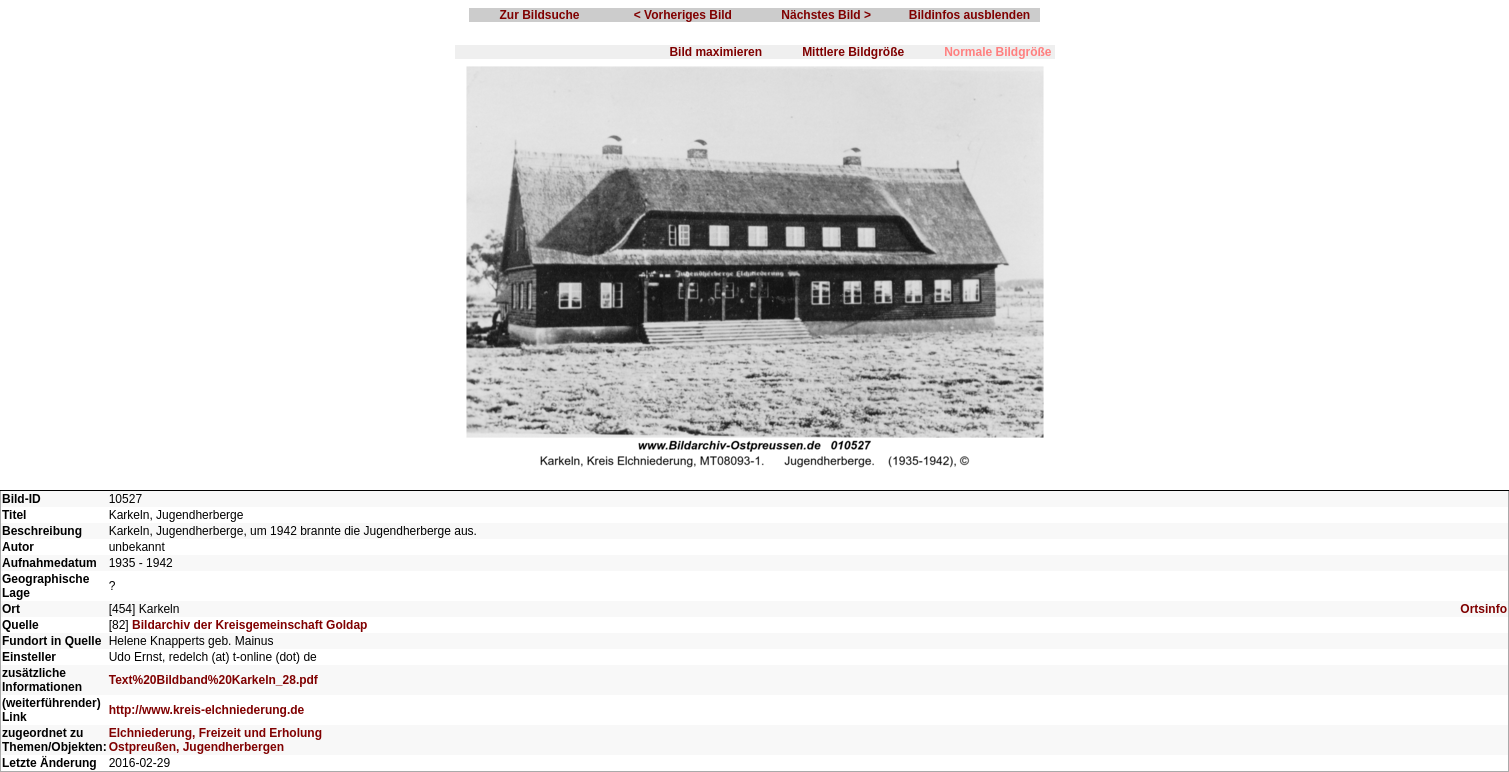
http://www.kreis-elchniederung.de (207, 710)
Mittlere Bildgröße (853, 52)
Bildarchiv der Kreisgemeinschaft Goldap (249, 625)
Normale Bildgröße (997, 52)
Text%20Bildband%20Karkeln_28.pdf (213, 680)
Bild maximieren (715, 52)
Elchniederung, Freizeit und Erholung (215, 733)
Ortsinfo (1483, 609)
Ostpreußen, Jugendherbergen (196, 747)
